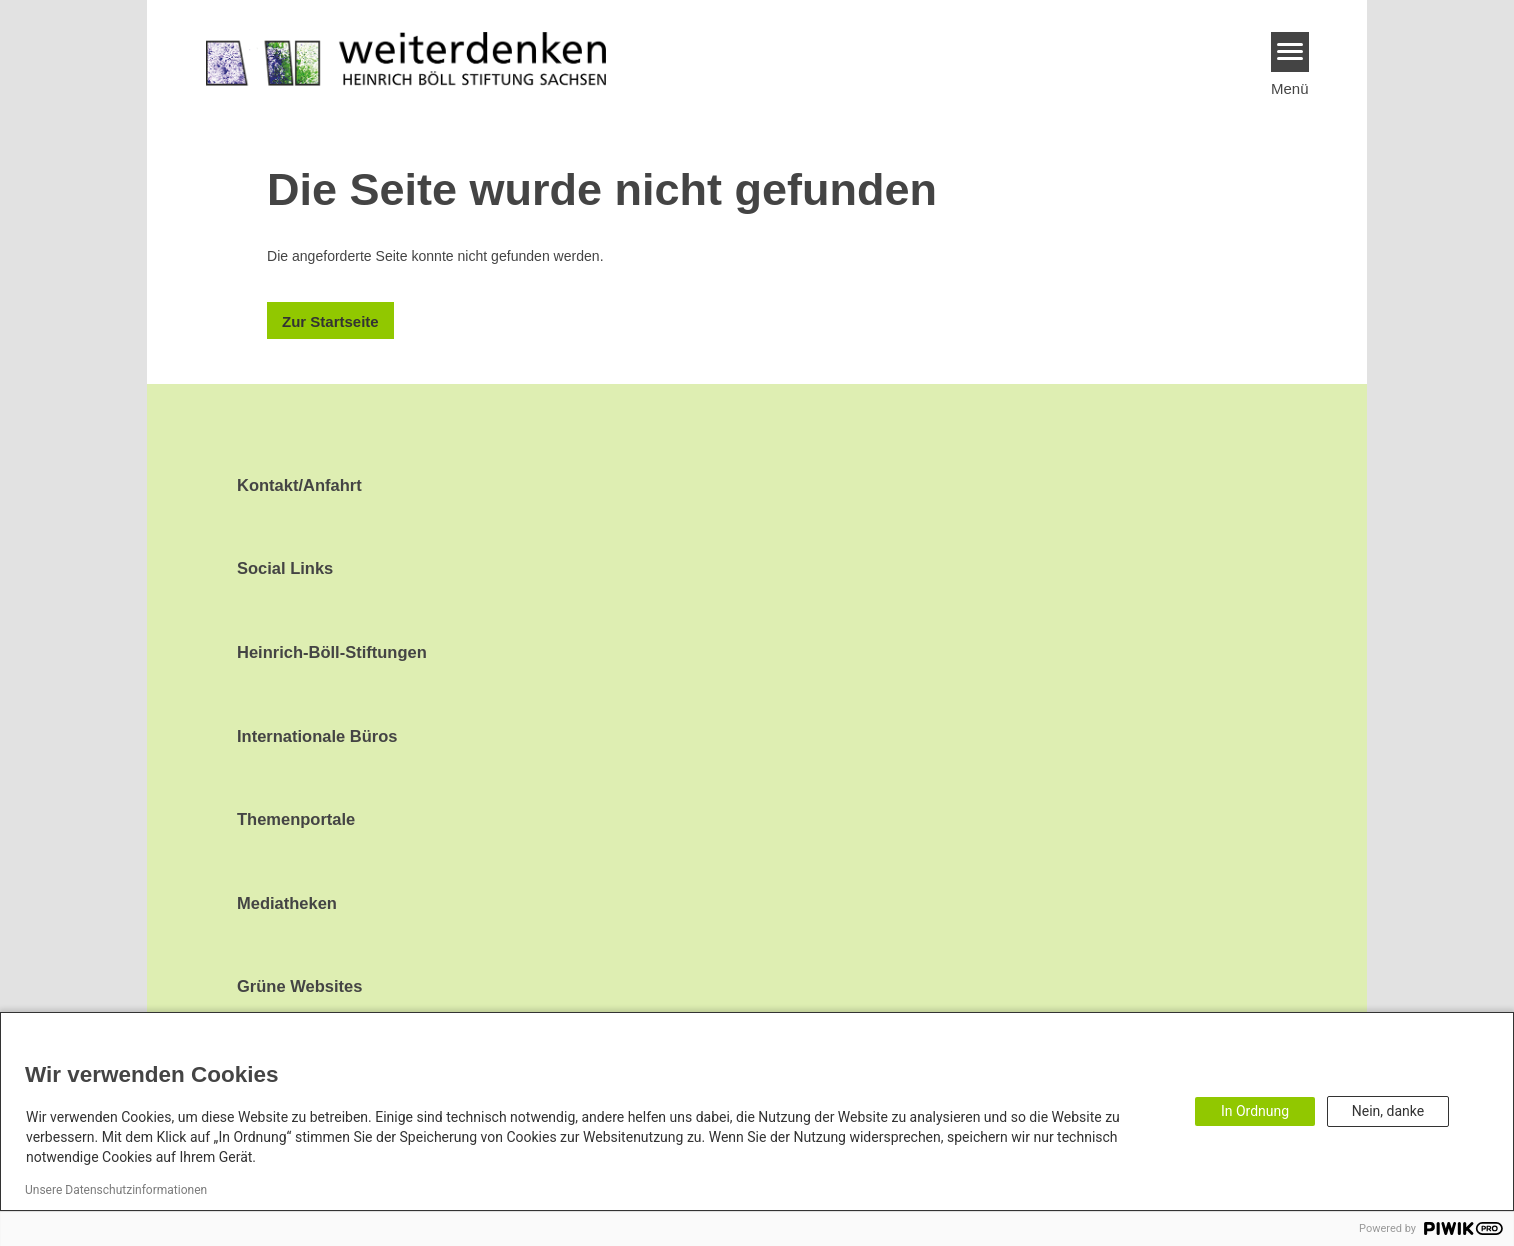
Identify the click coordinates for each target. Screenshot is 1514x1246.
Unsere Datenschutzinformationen (116, 1190)
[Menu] (1290, 52)
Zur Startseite (330, 321)
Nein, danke (1388, 1111)
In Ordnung (1255, 1111)
